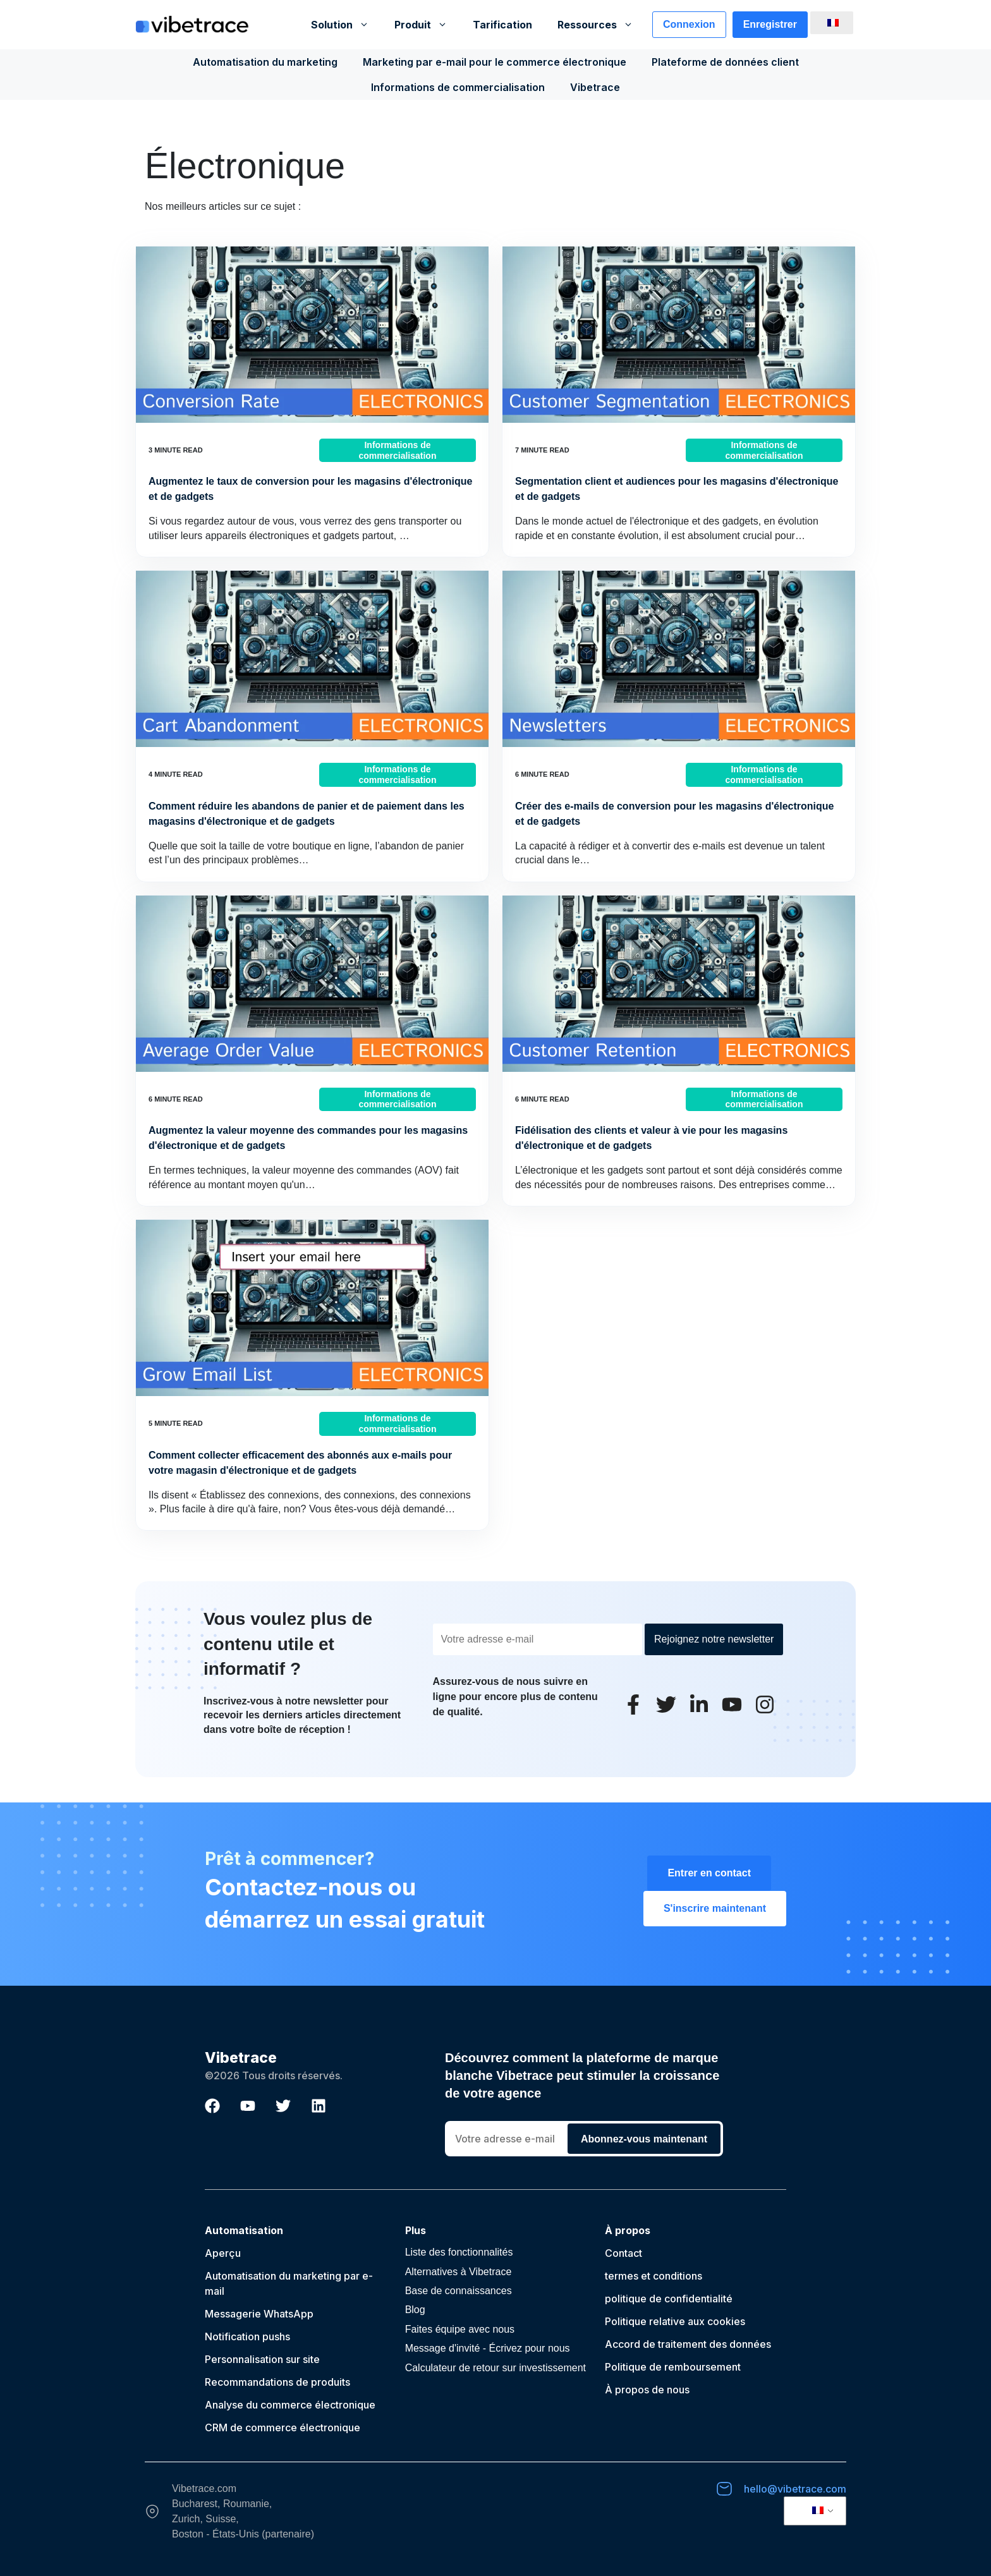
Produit (427, 25)
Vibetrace (595, 87)
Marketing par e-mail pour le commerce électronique (494, 62)
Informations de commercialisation (458, 87)
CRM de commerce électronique (282, 2427)
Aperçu (223, 2253)
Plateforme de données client (725, 62)
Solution (346, 25)
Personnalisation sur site (262, 2359)
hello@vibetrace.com (795, 2488)
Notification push (245, 2336)
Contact (623, 2253)
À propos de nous (647, 2389)
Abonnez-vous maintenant (644, 2139)
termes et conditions (653, 2275)
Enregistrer (770, 24)
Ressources (601, 25)
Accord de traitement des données (688, 2344)
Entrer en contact (709, 1873)
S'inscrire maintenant (715, 1908)
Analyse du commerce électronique (290, 2404)
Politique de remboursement (673, 2366)
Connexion (689, 24)
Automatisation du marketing (265, 62)
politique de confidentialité (669, 2298)
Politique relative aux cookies (675, 2321)
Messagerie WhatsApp (259, 2313)
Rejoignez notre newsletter (714, 1639)
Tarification (502, 24)
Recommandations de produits (277, 2382)
